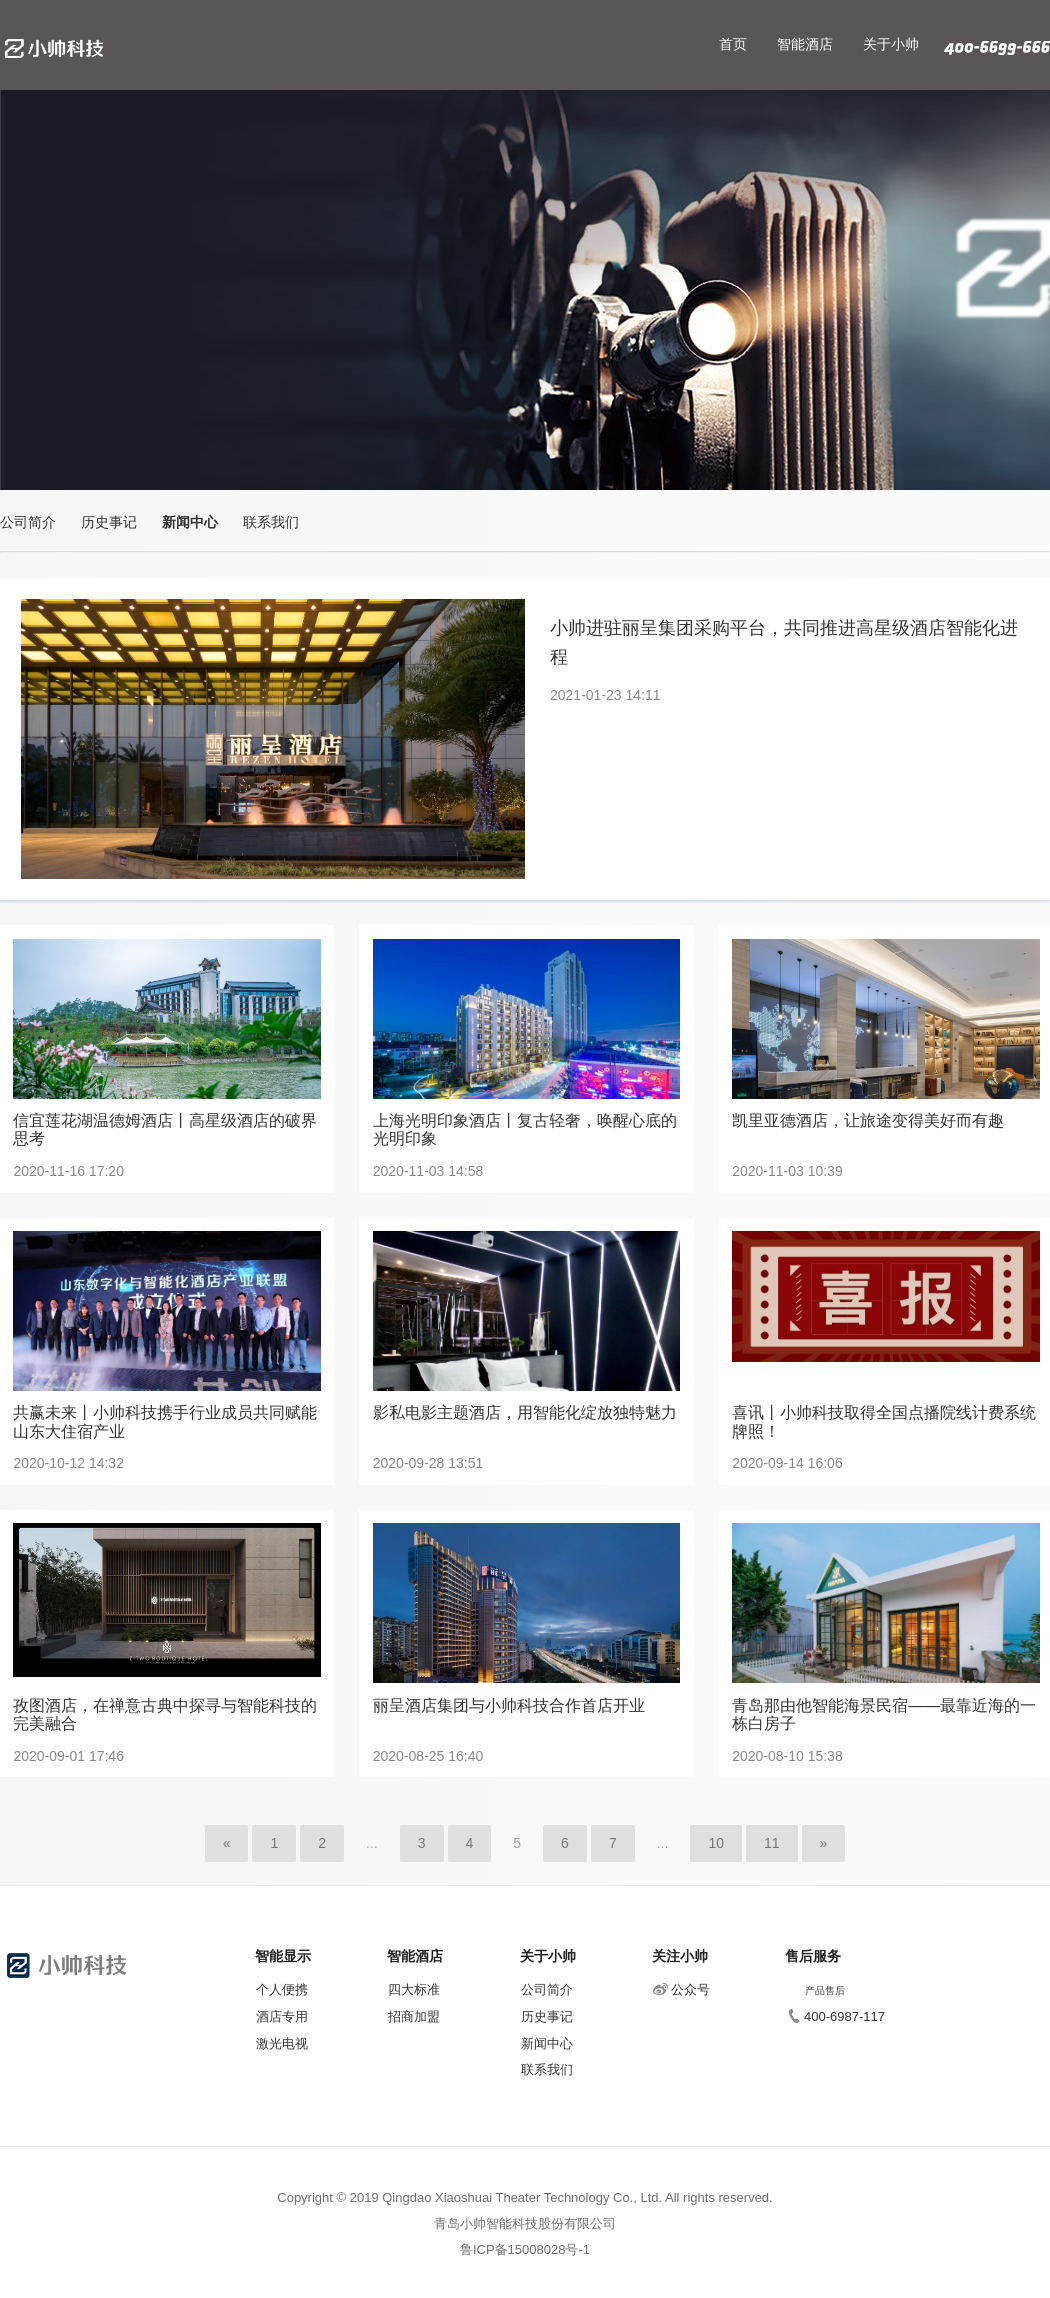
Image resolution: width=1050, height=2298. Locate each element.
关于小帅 (891, 44)
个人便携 (282, 1989)
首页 (733, 44)
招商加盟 (414, 2016)
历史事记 (109, 522)
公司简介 (28, 522)
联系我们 (271, 522)
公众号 (681, 1989)
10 (716, 1843)
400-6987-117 (835, 2016)
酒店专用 (282, 2016)
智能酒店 (805, 44)
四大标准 (414, 1989)
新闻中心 (190, 522)
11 (772, 1843)
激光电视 (282, 2043)
